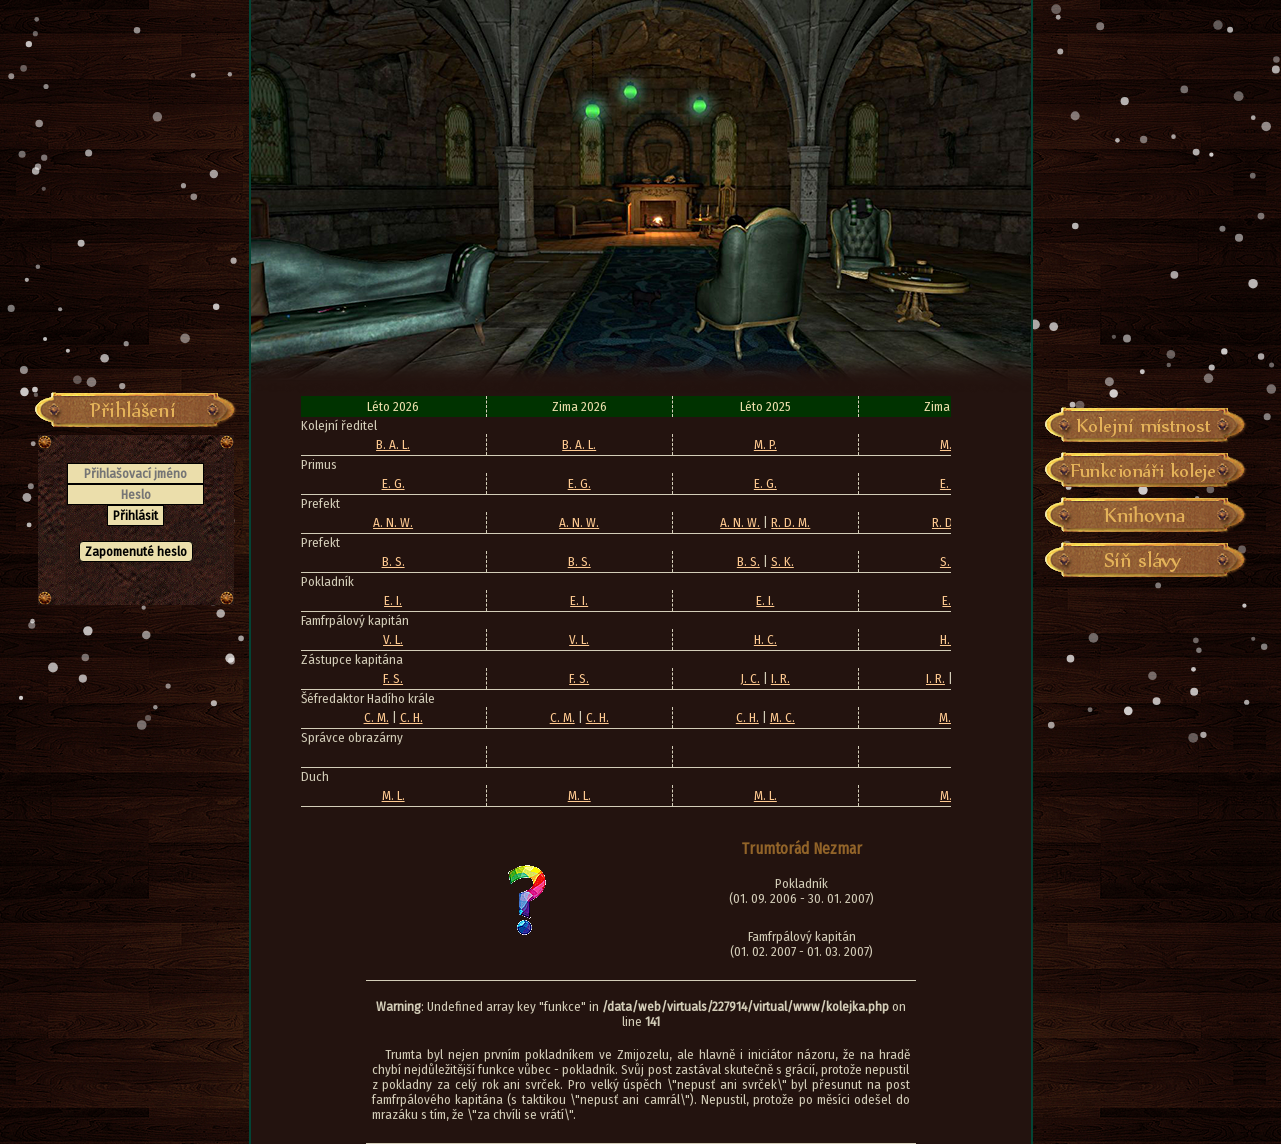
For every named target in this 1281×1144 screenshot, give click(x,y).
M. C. (782, 717)
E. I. (393, 600)
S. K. (782, 561)
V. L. (393, 639)
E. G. (393, 483)
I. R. (780, 678)
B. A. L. (393, 444)
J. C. (750, 678)
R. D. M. (790, 522)
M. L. (393, 795)
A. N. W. (393, 522)
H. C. (765, 639)
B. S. (393, 561)
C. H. (411, 717)
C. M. (376, 717)
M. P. (765, 444)
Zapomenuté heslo (136, 551)
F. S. (393, 678)
